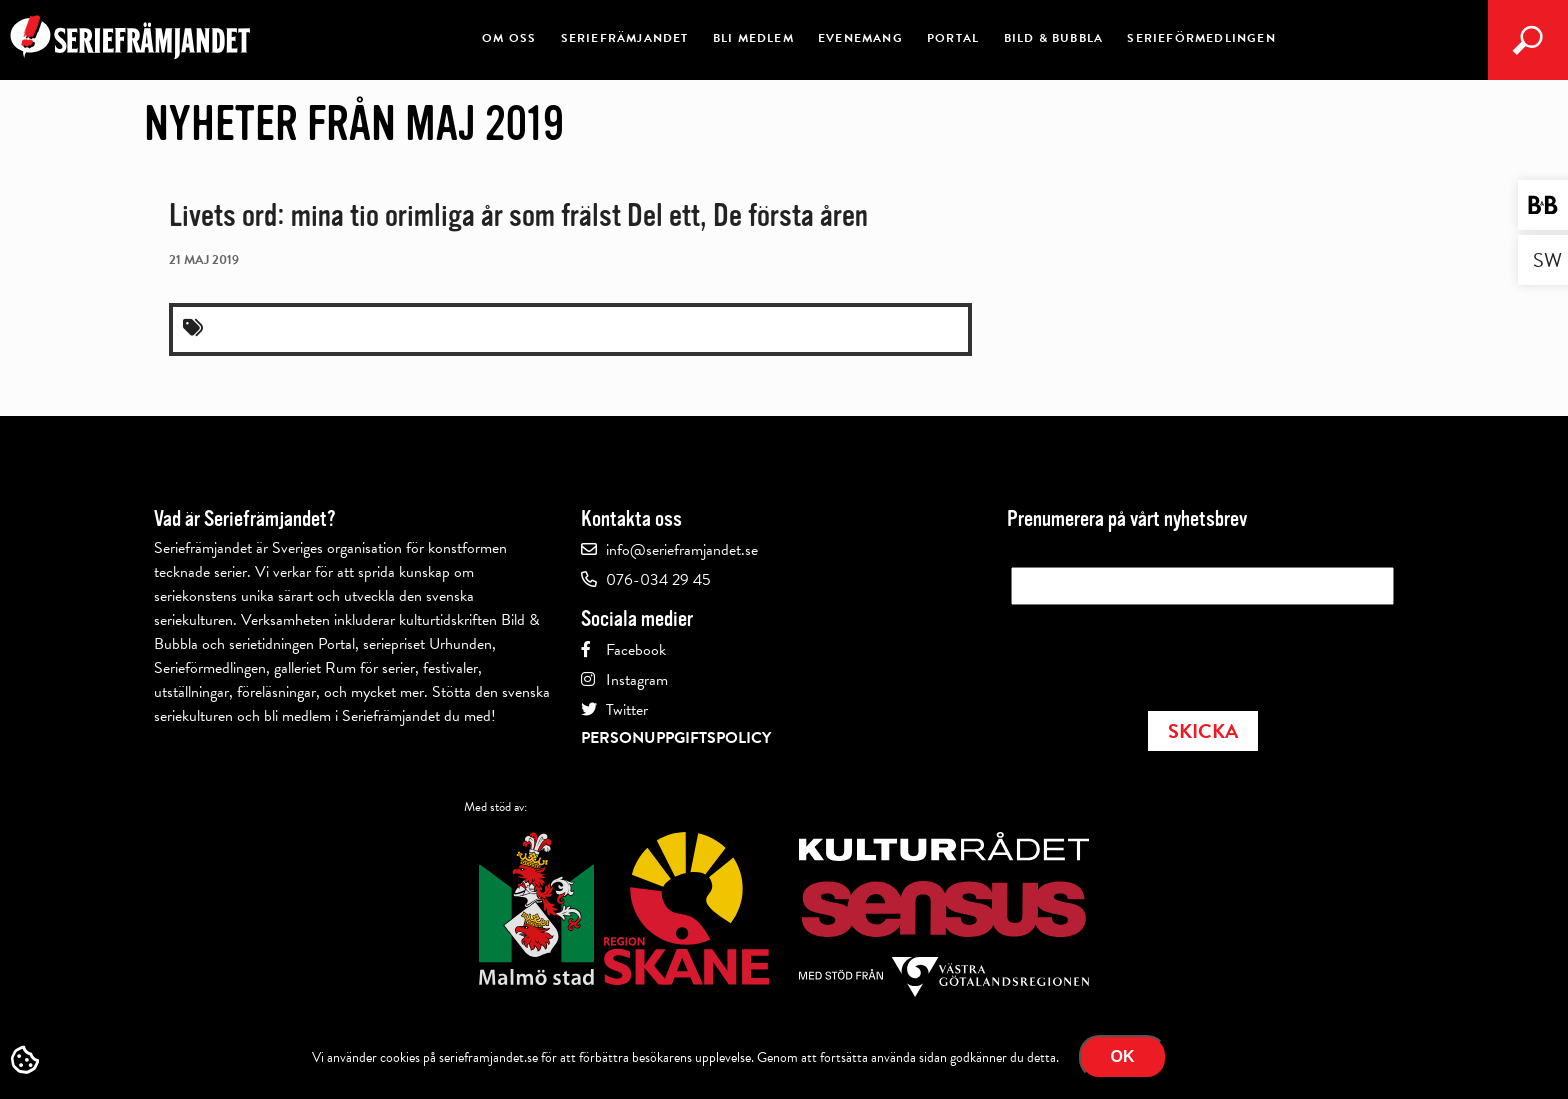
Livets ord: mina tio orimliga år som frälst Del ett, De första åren (518, 215)
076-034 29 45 (658, 580)
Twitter (627, 710)
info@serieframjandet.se (682, 550)
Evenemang (860, 38)
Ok (1123, 1056)
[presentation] (1163, 652)
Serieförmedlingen (1201, 38)
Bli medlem (753, 38)
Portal (953, 38)
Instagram (637, 680)
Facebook (636, 650)
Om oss (509, 38)
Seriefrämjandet (625, 38)
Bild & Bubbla (1054, 38)
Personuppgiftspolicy (676, 738)
